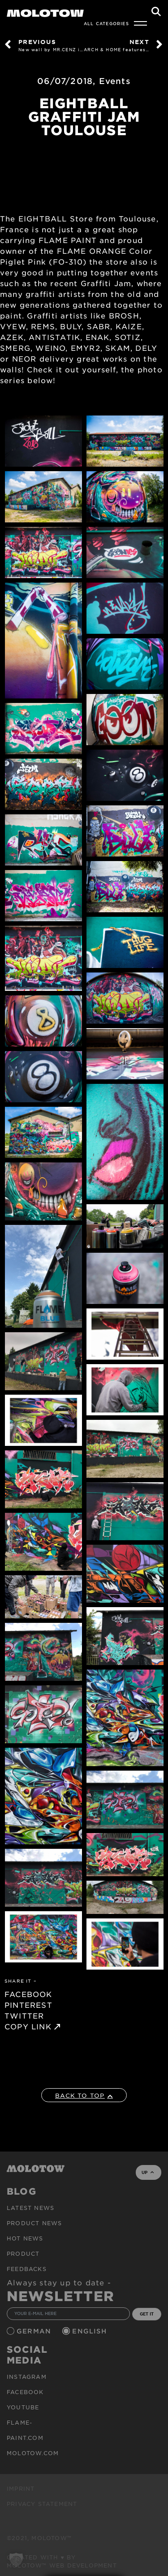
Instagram (27, 2376)
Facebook (25, 2391)
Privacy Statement (42, 2503)
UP (148, 2172)
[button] (16, 2560)
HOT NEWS (25, 2238)
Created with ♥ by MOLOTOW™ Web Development (62, 2561)
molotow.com (33, 2453)
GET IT (147, 2313)
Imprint (20, 2488)
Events (115, 81)
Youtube (23, 2407)
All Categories (106, 23)
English (90, 2331)
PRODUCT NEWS (34, 2223)
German (35, 2331)
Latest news (30, 2207)
